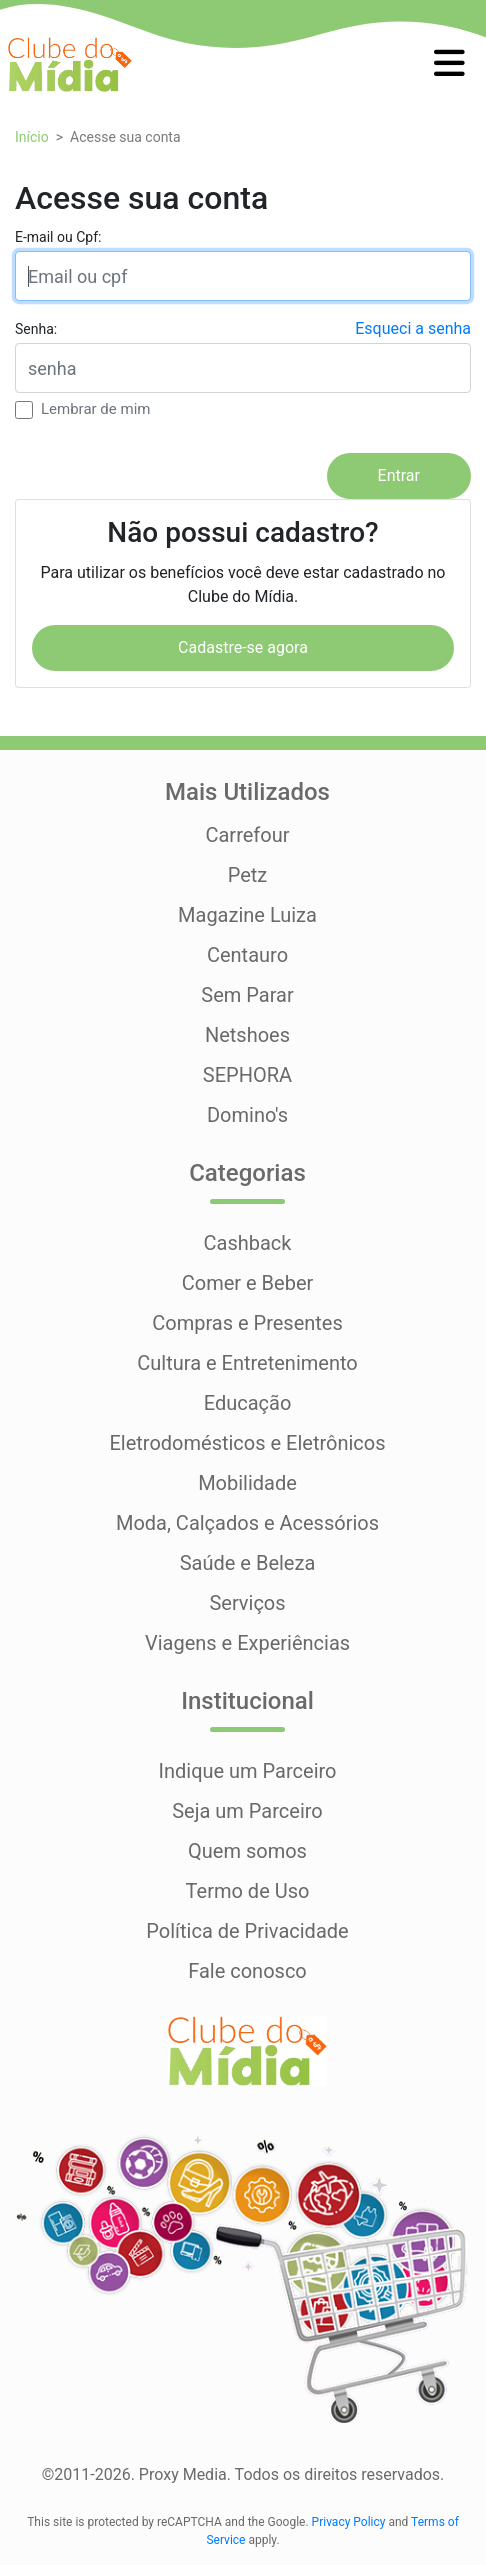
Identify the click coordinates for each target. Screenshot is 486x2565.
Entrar (399, 475)
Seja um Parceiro (247, 1811)
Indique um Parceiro (247, 1771)
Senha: (36, 329)
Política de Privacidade (247, 1931)
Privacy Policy (349, 2522)
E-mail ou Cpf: (58, 237)
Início (32, 137)
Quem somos (247, 1851)
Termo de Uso (248, 1891)
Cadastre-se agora (243, 647)
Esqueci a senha (413, 328)
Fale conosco (247, 1971)
